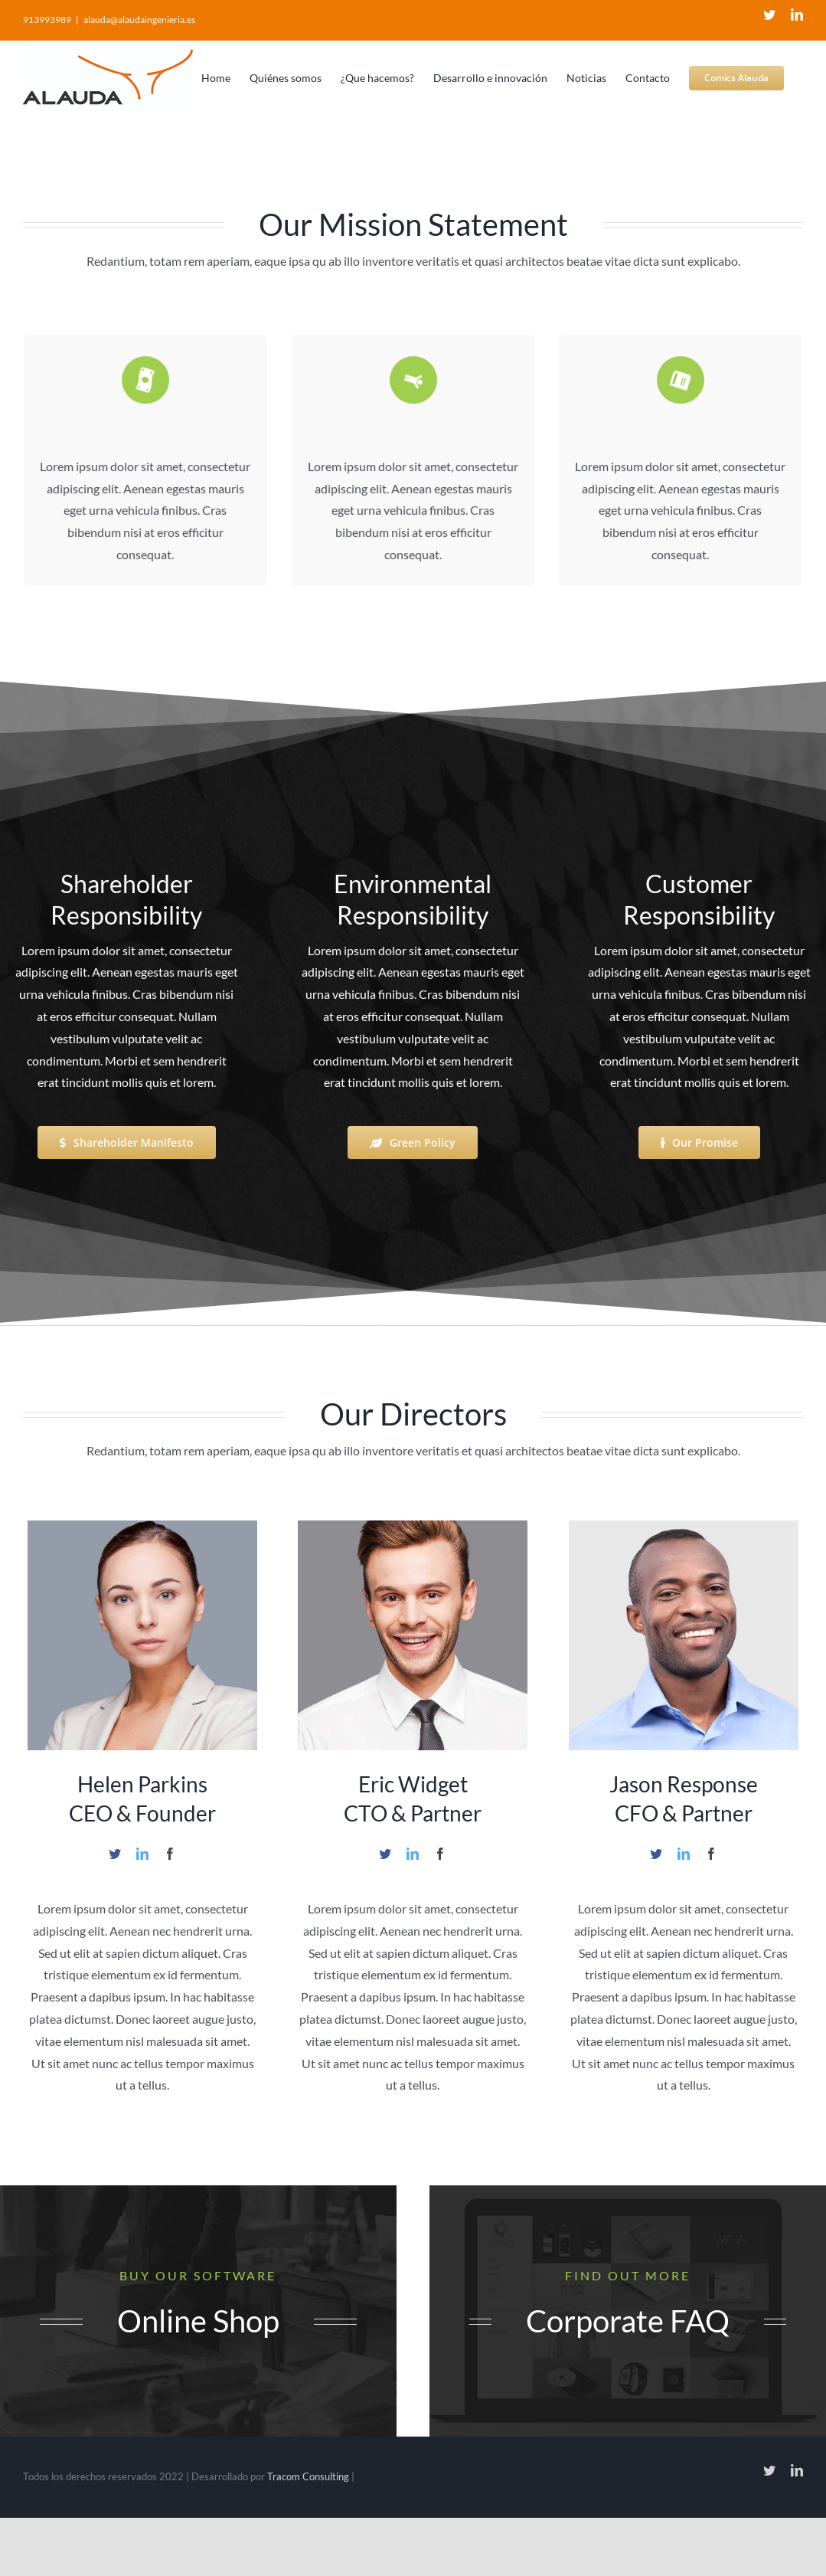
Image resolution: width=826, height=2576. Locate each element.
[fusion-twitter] (115, 1854)
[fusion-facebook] (170, 1854)
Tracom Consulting (309, 2476)
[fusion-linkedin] (142, 1854)
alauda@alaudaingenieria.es (139, 19)
